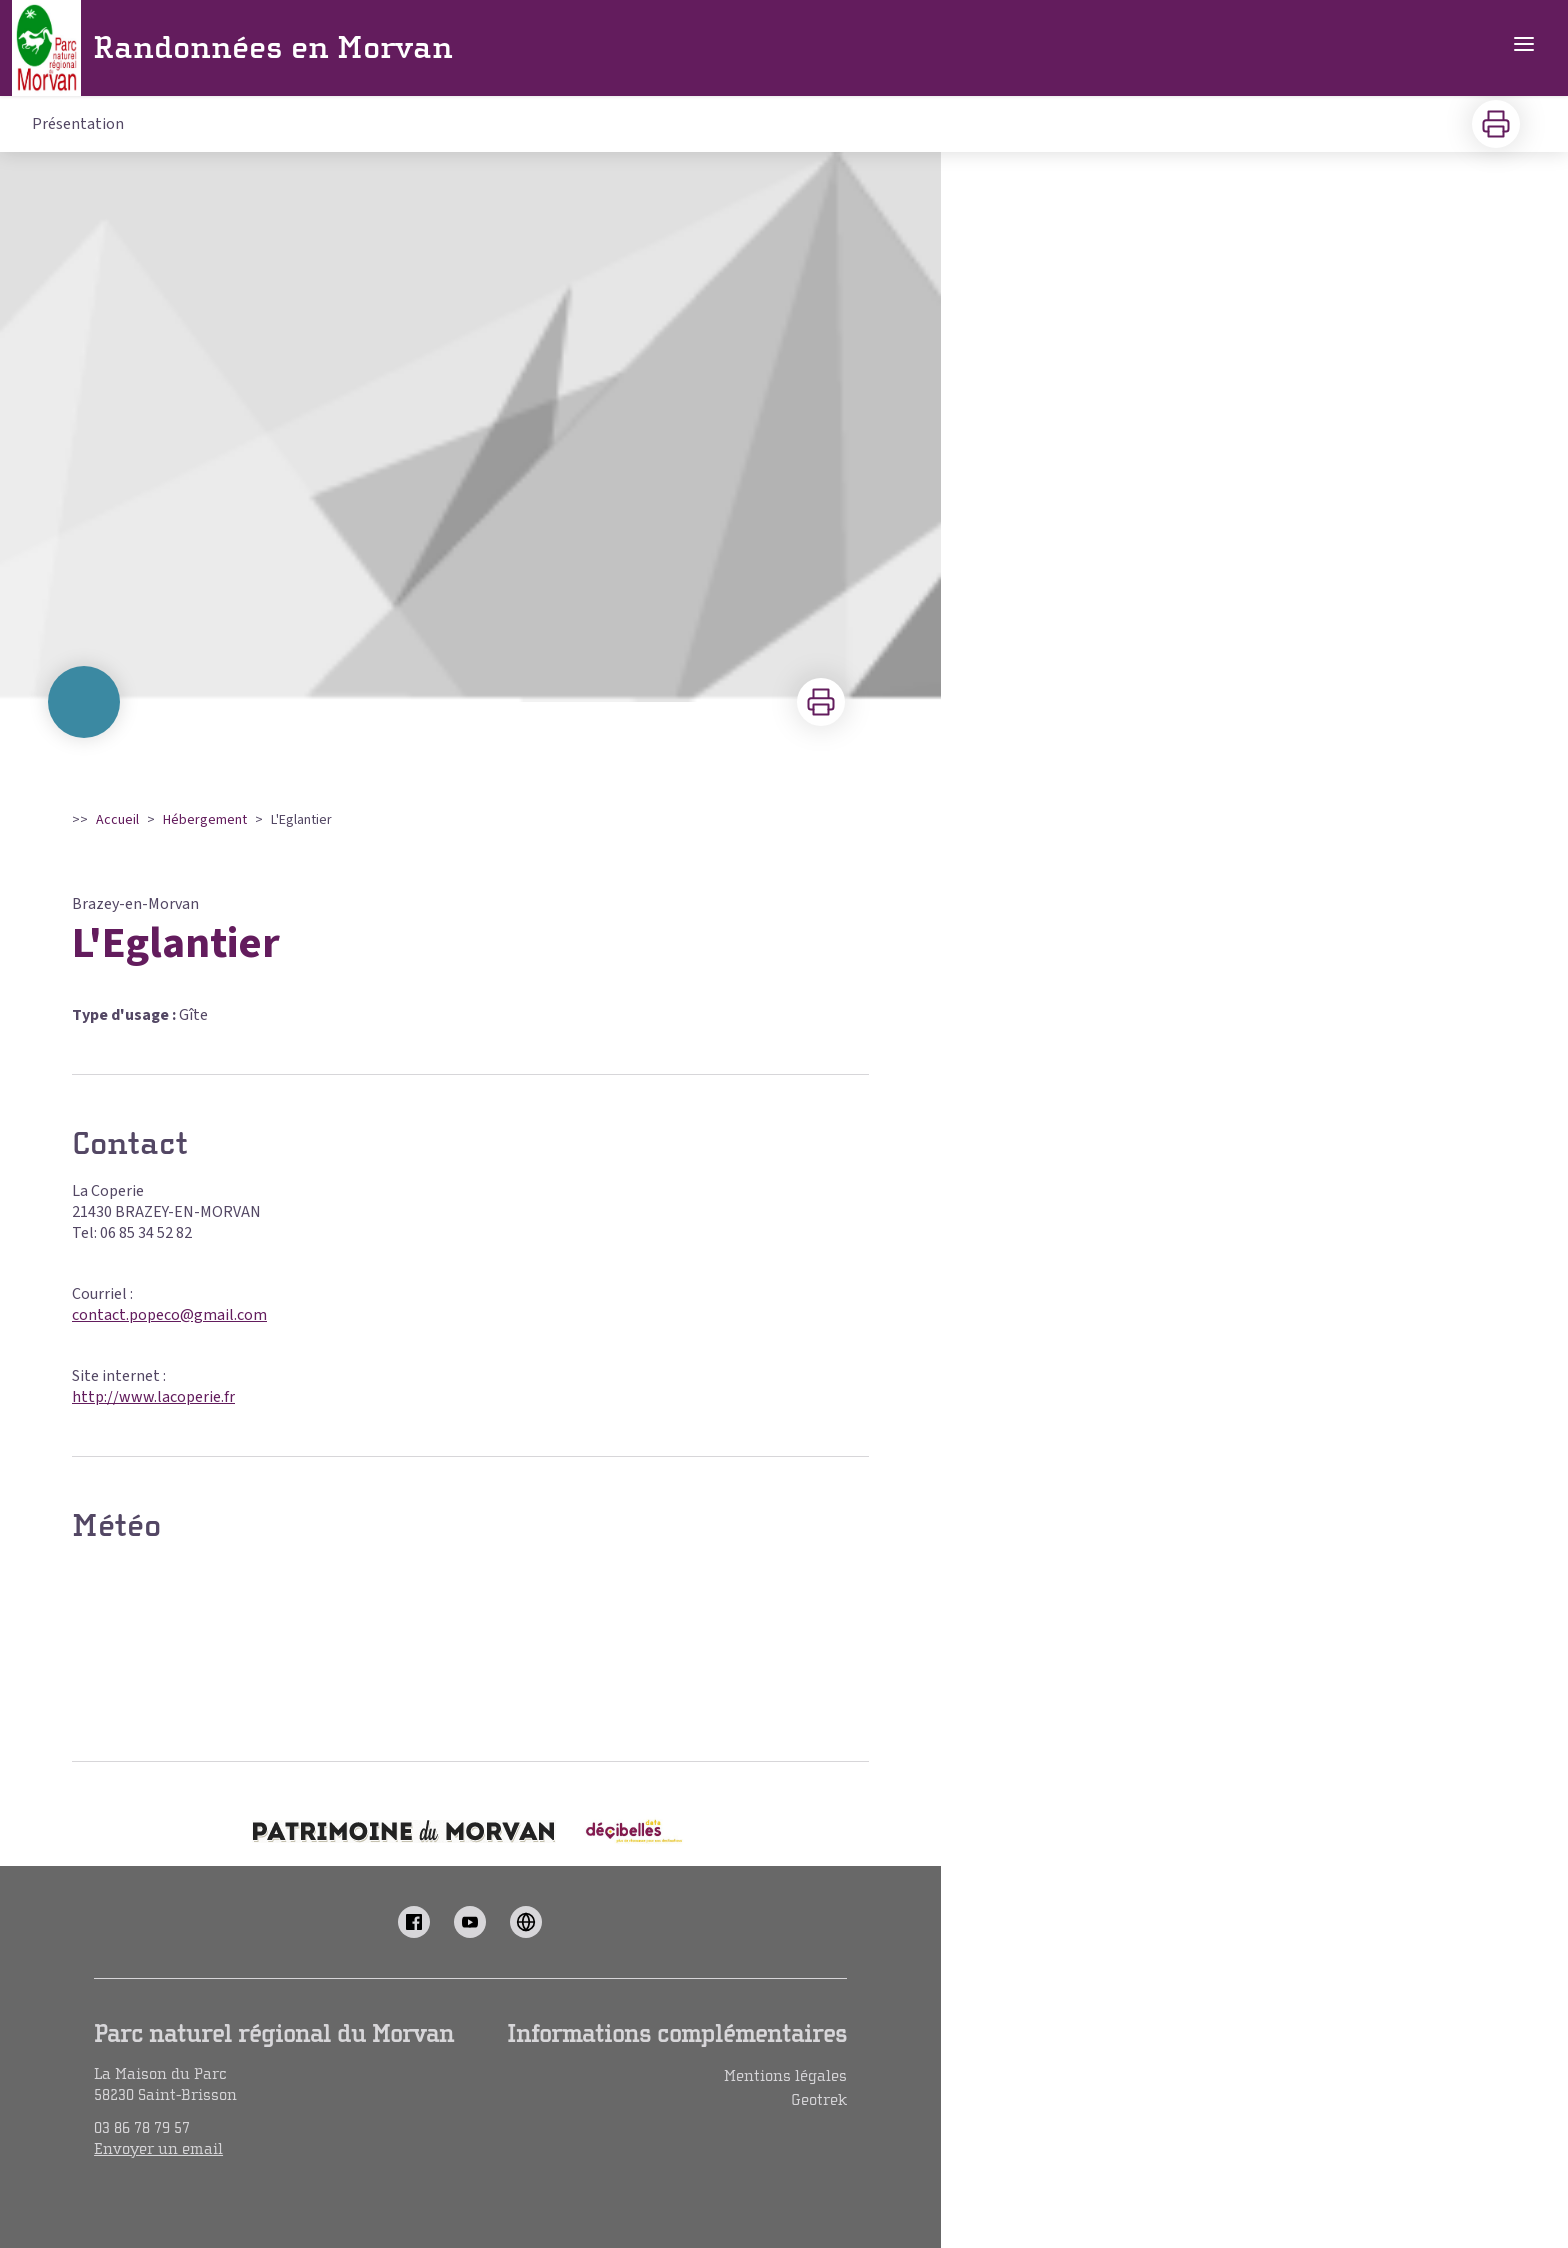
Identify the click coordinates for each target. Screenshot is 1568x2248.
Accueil (117, 820)
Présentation (78, 124)
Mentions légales (785, 2076)
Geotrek (819, 2100)
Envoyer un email (158, 2149)
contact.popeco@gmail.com (169, 1315)
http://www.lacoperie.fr (153, 1397)
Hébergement (205, 820)
